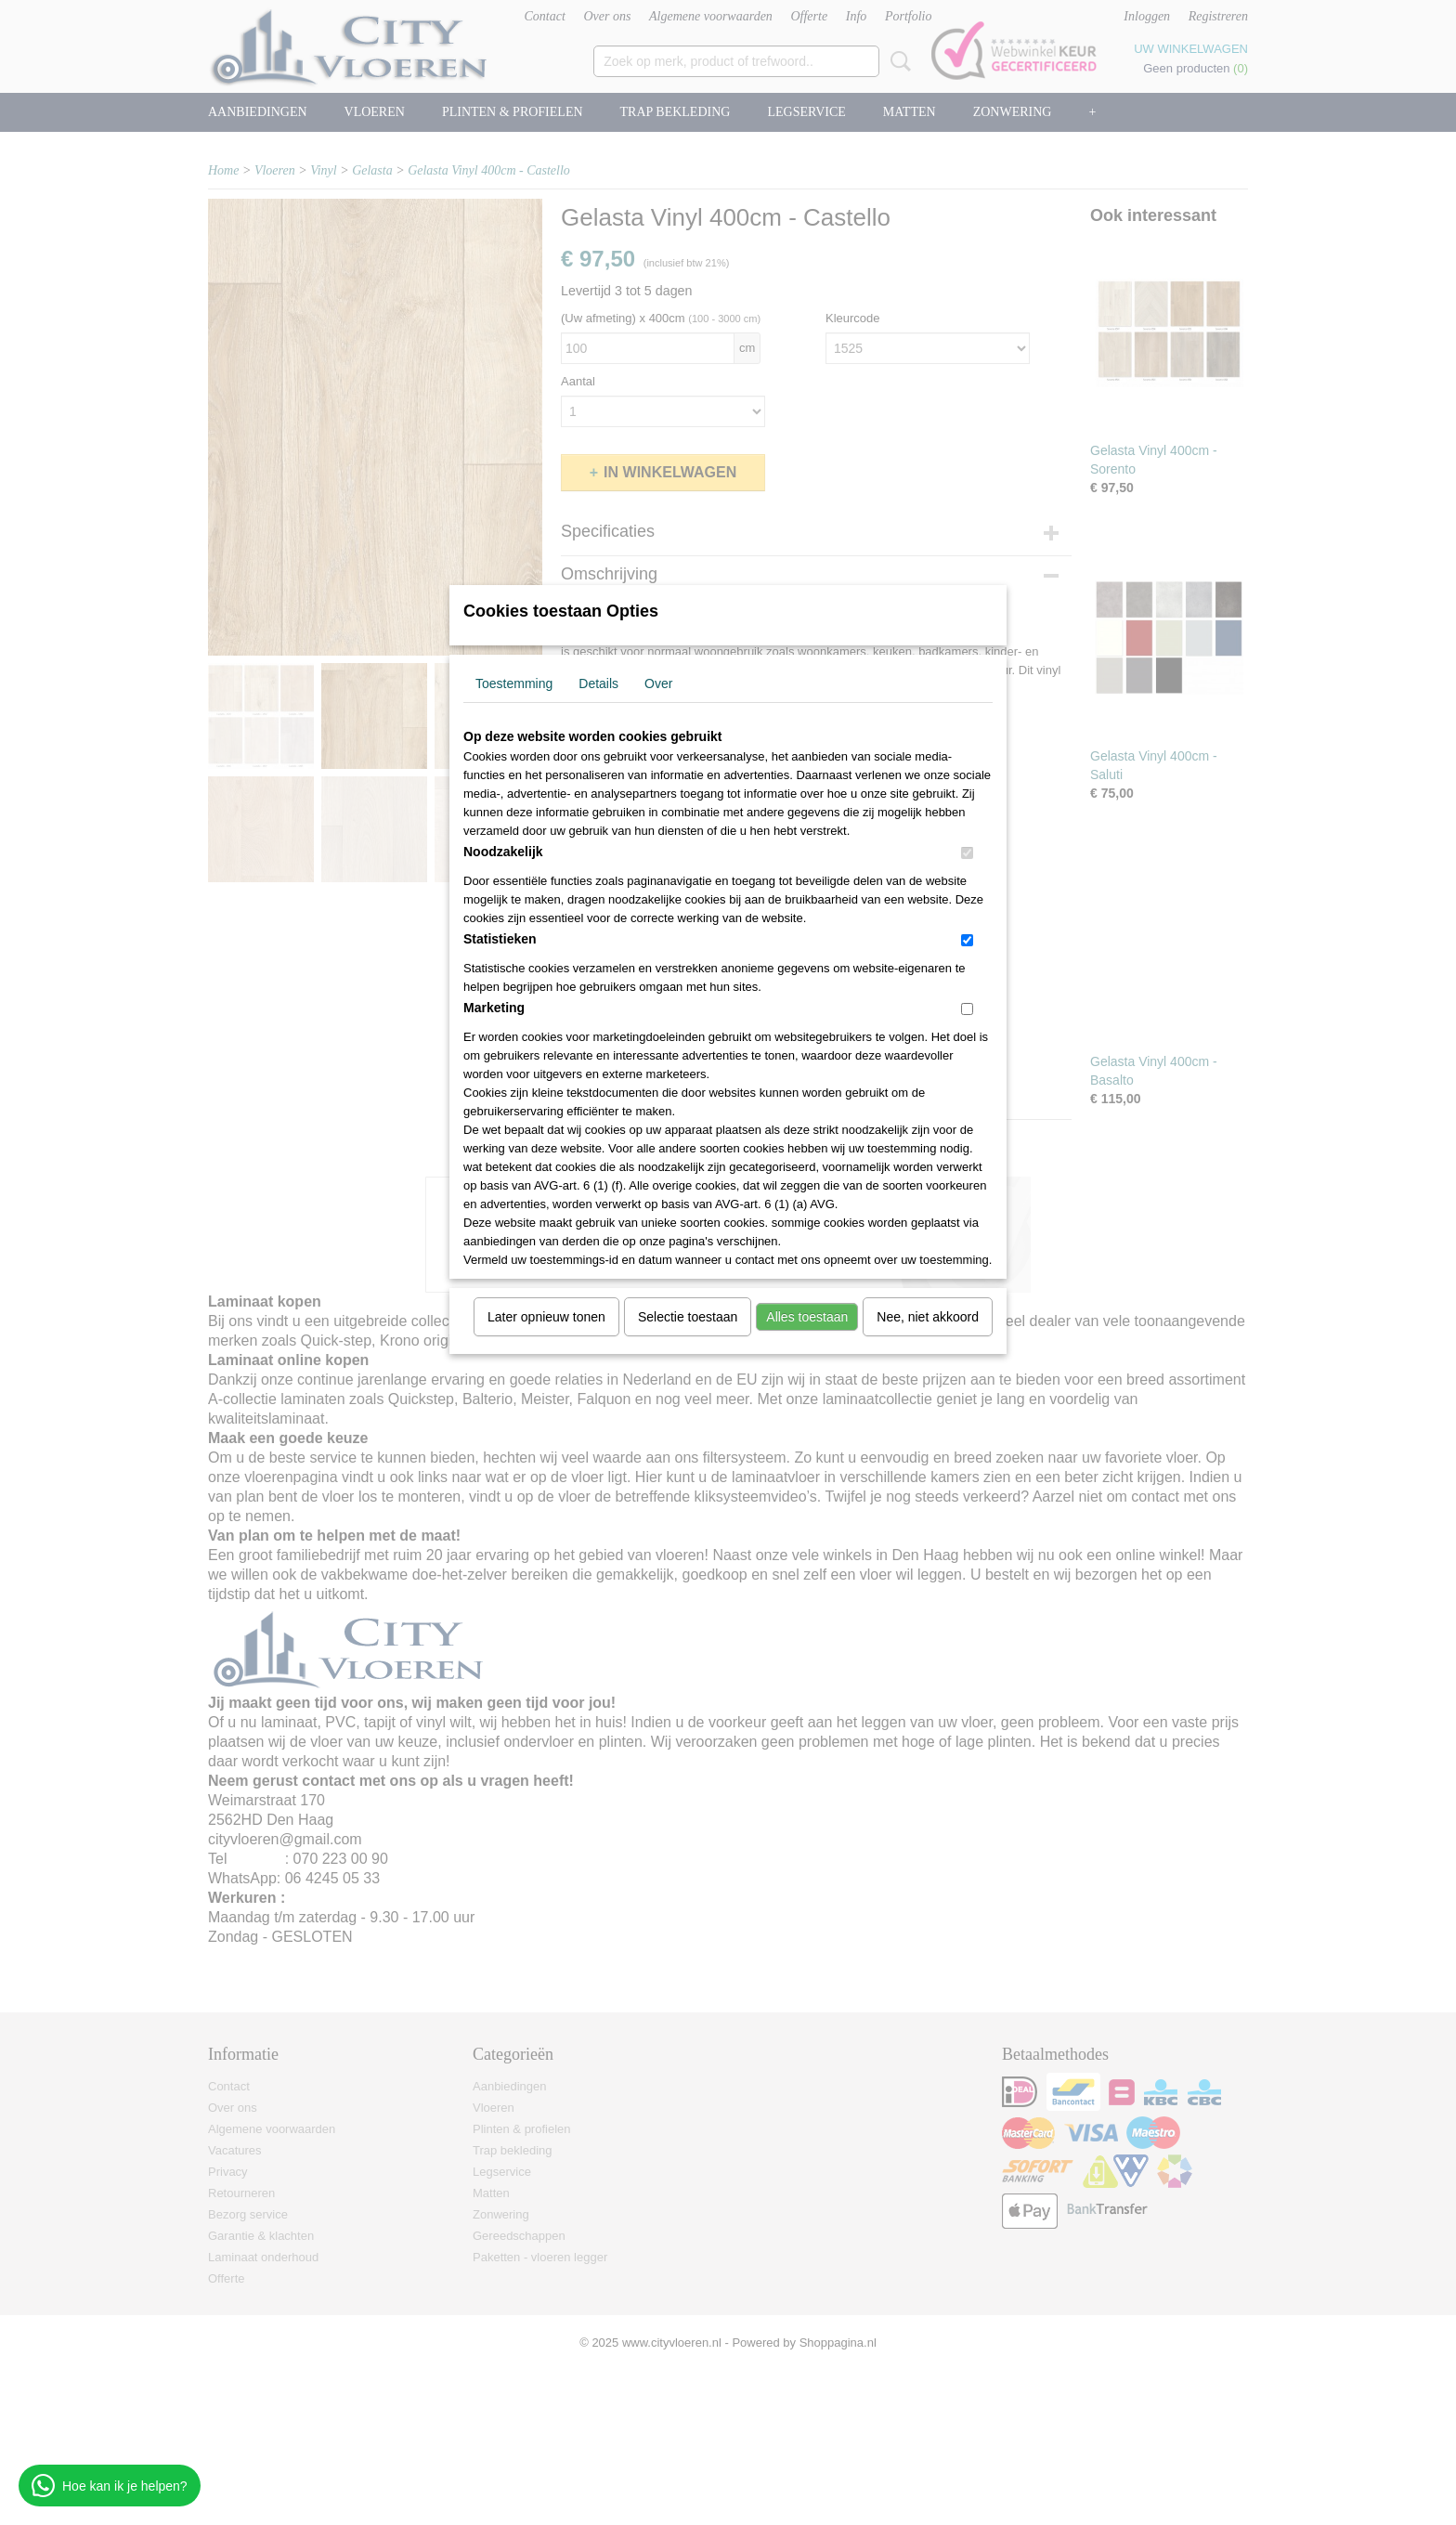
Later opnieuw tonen (546, 1316)
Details (598, 683)
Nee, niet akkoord (928, 1316)
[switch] (967, 853)
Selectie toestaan (687, 1316)
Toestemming (513, 683)
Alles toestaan (807, 1316)
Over (658, 683)
